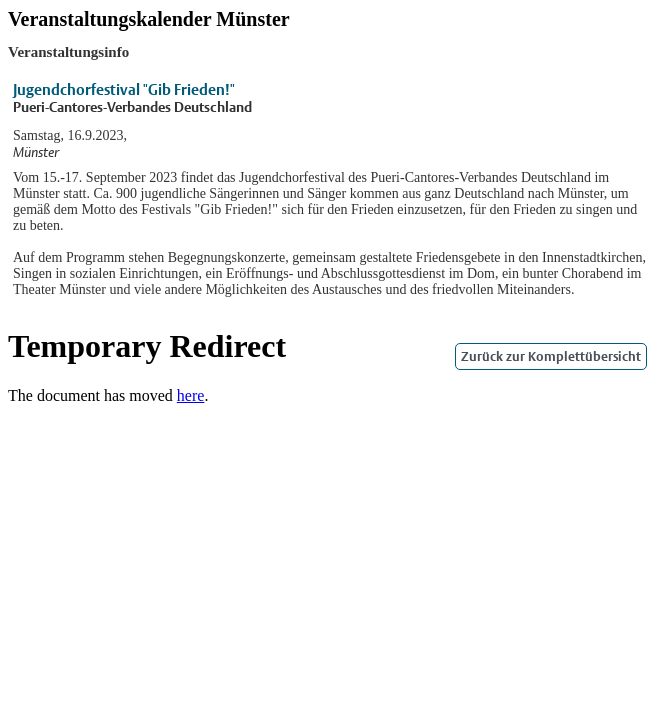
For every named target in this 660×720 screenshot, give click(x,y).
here (191, 395)
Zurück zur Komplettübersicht (551, 356)
